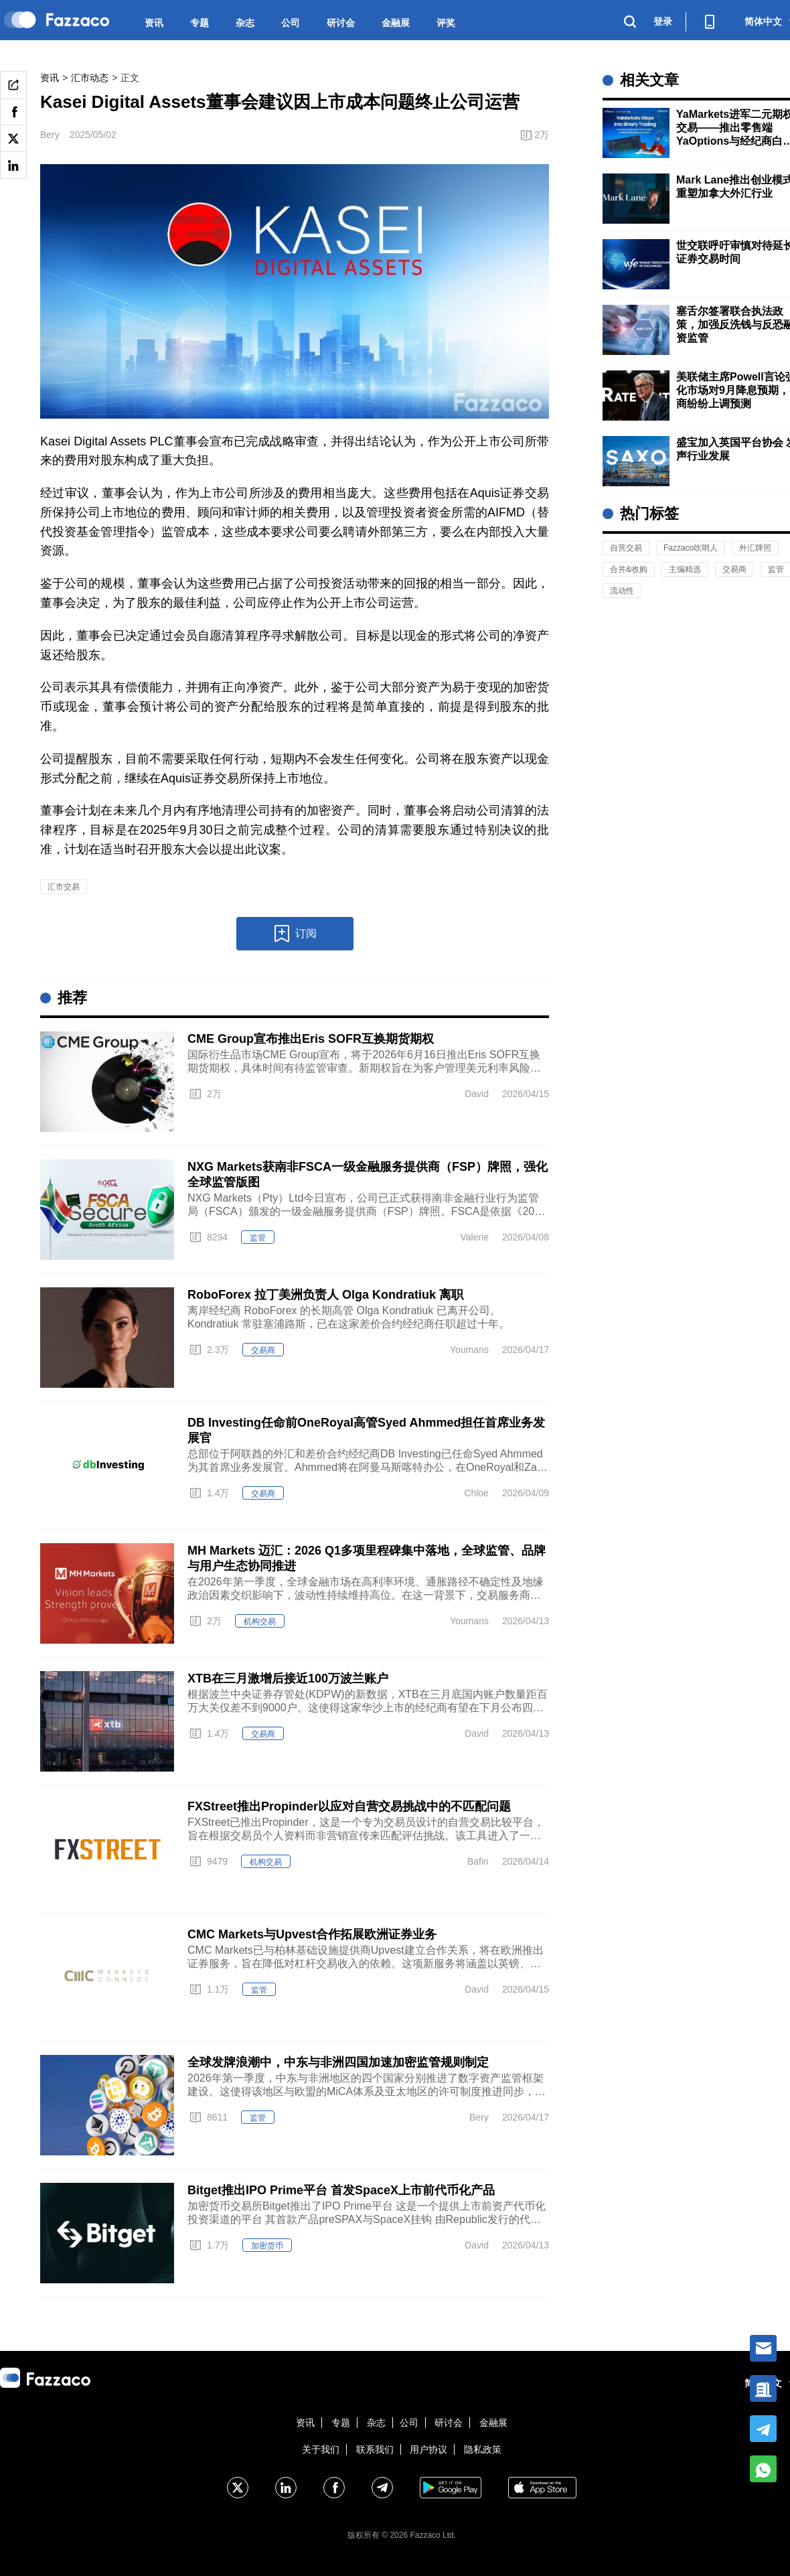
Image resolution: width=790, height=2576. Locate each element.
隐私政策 (482, 2449)
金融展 (396, 22)
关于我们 (320, 2449)
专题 (199, 22)
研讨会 (341, 22)
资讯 (154, 22)
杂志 (245, 22)
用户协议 (428, 2449)
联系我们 (375, 2449)
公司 (290, 22)
